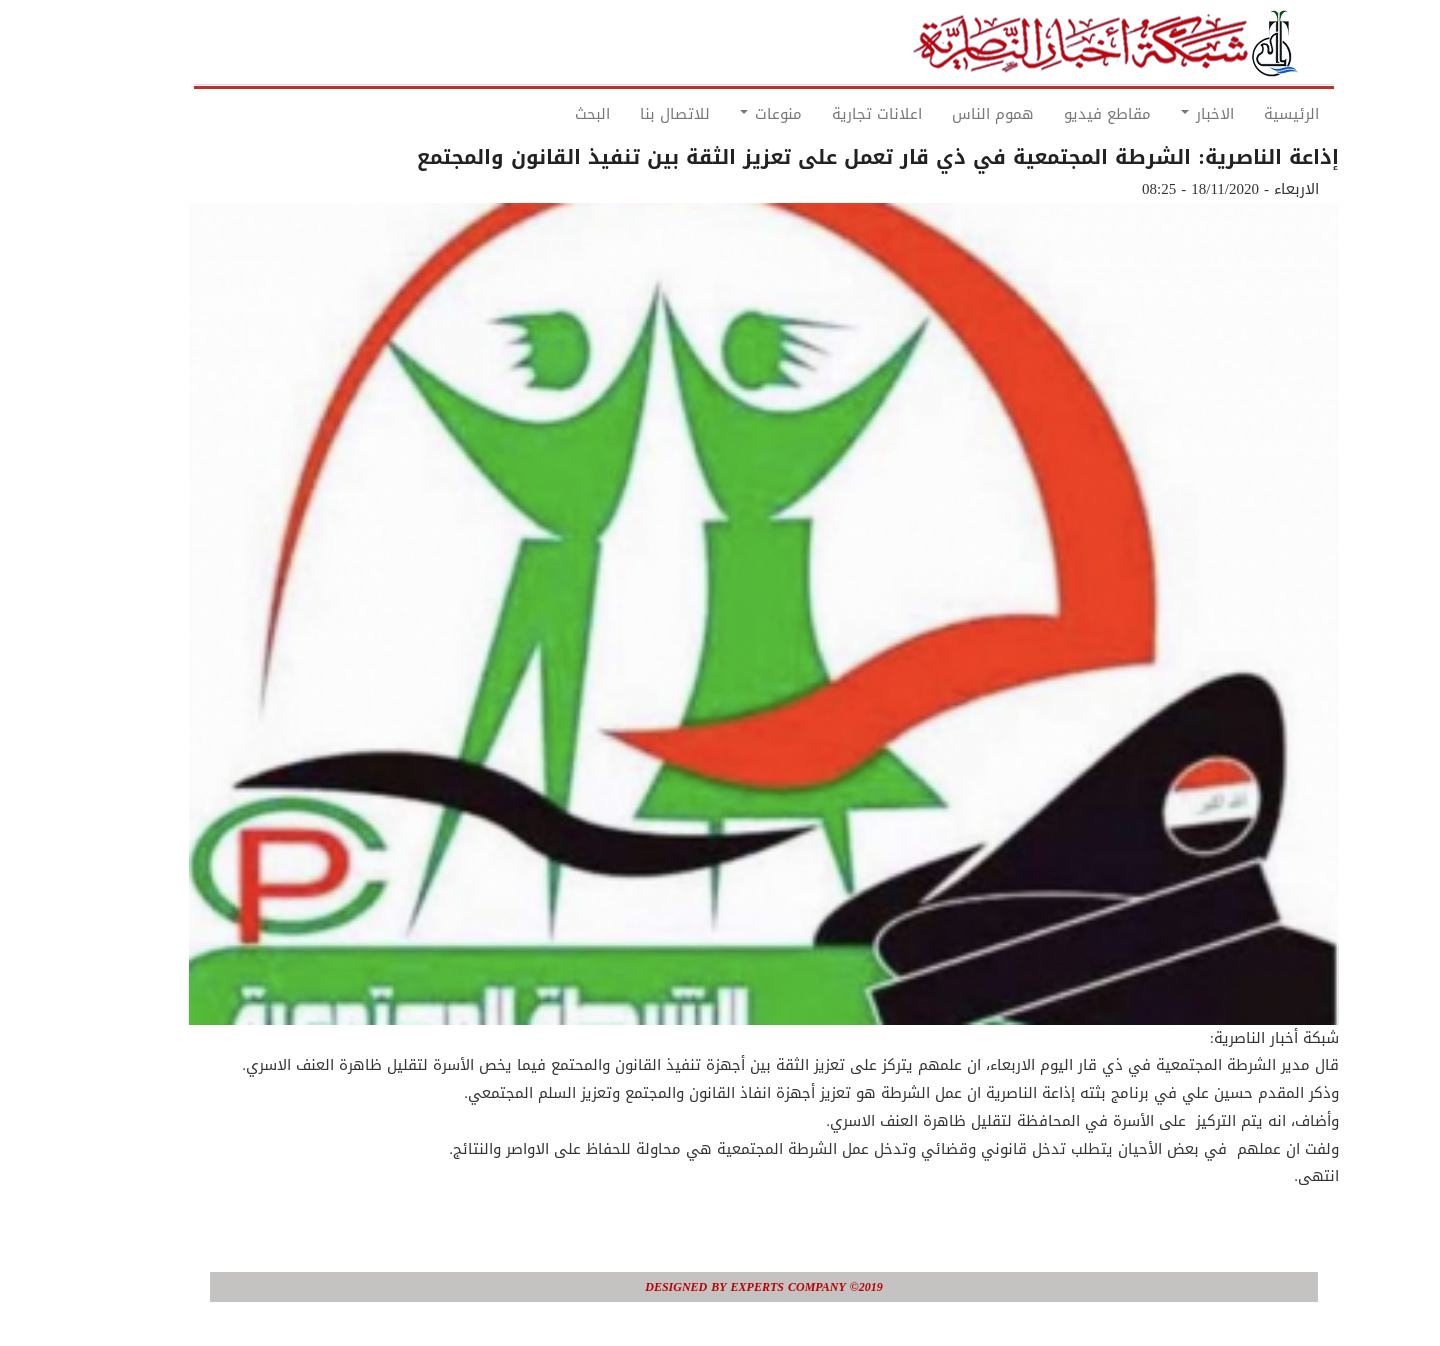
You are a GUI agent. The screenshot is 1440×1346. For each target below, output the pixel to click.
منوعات (727, 114)
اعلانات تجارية (833, 114)
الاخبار (1163, 114)
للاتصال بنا (631, 114)
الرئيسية (1247, 114)
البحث (548, 114)
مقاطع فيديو (1063, 114)
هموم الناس (949, 114)
